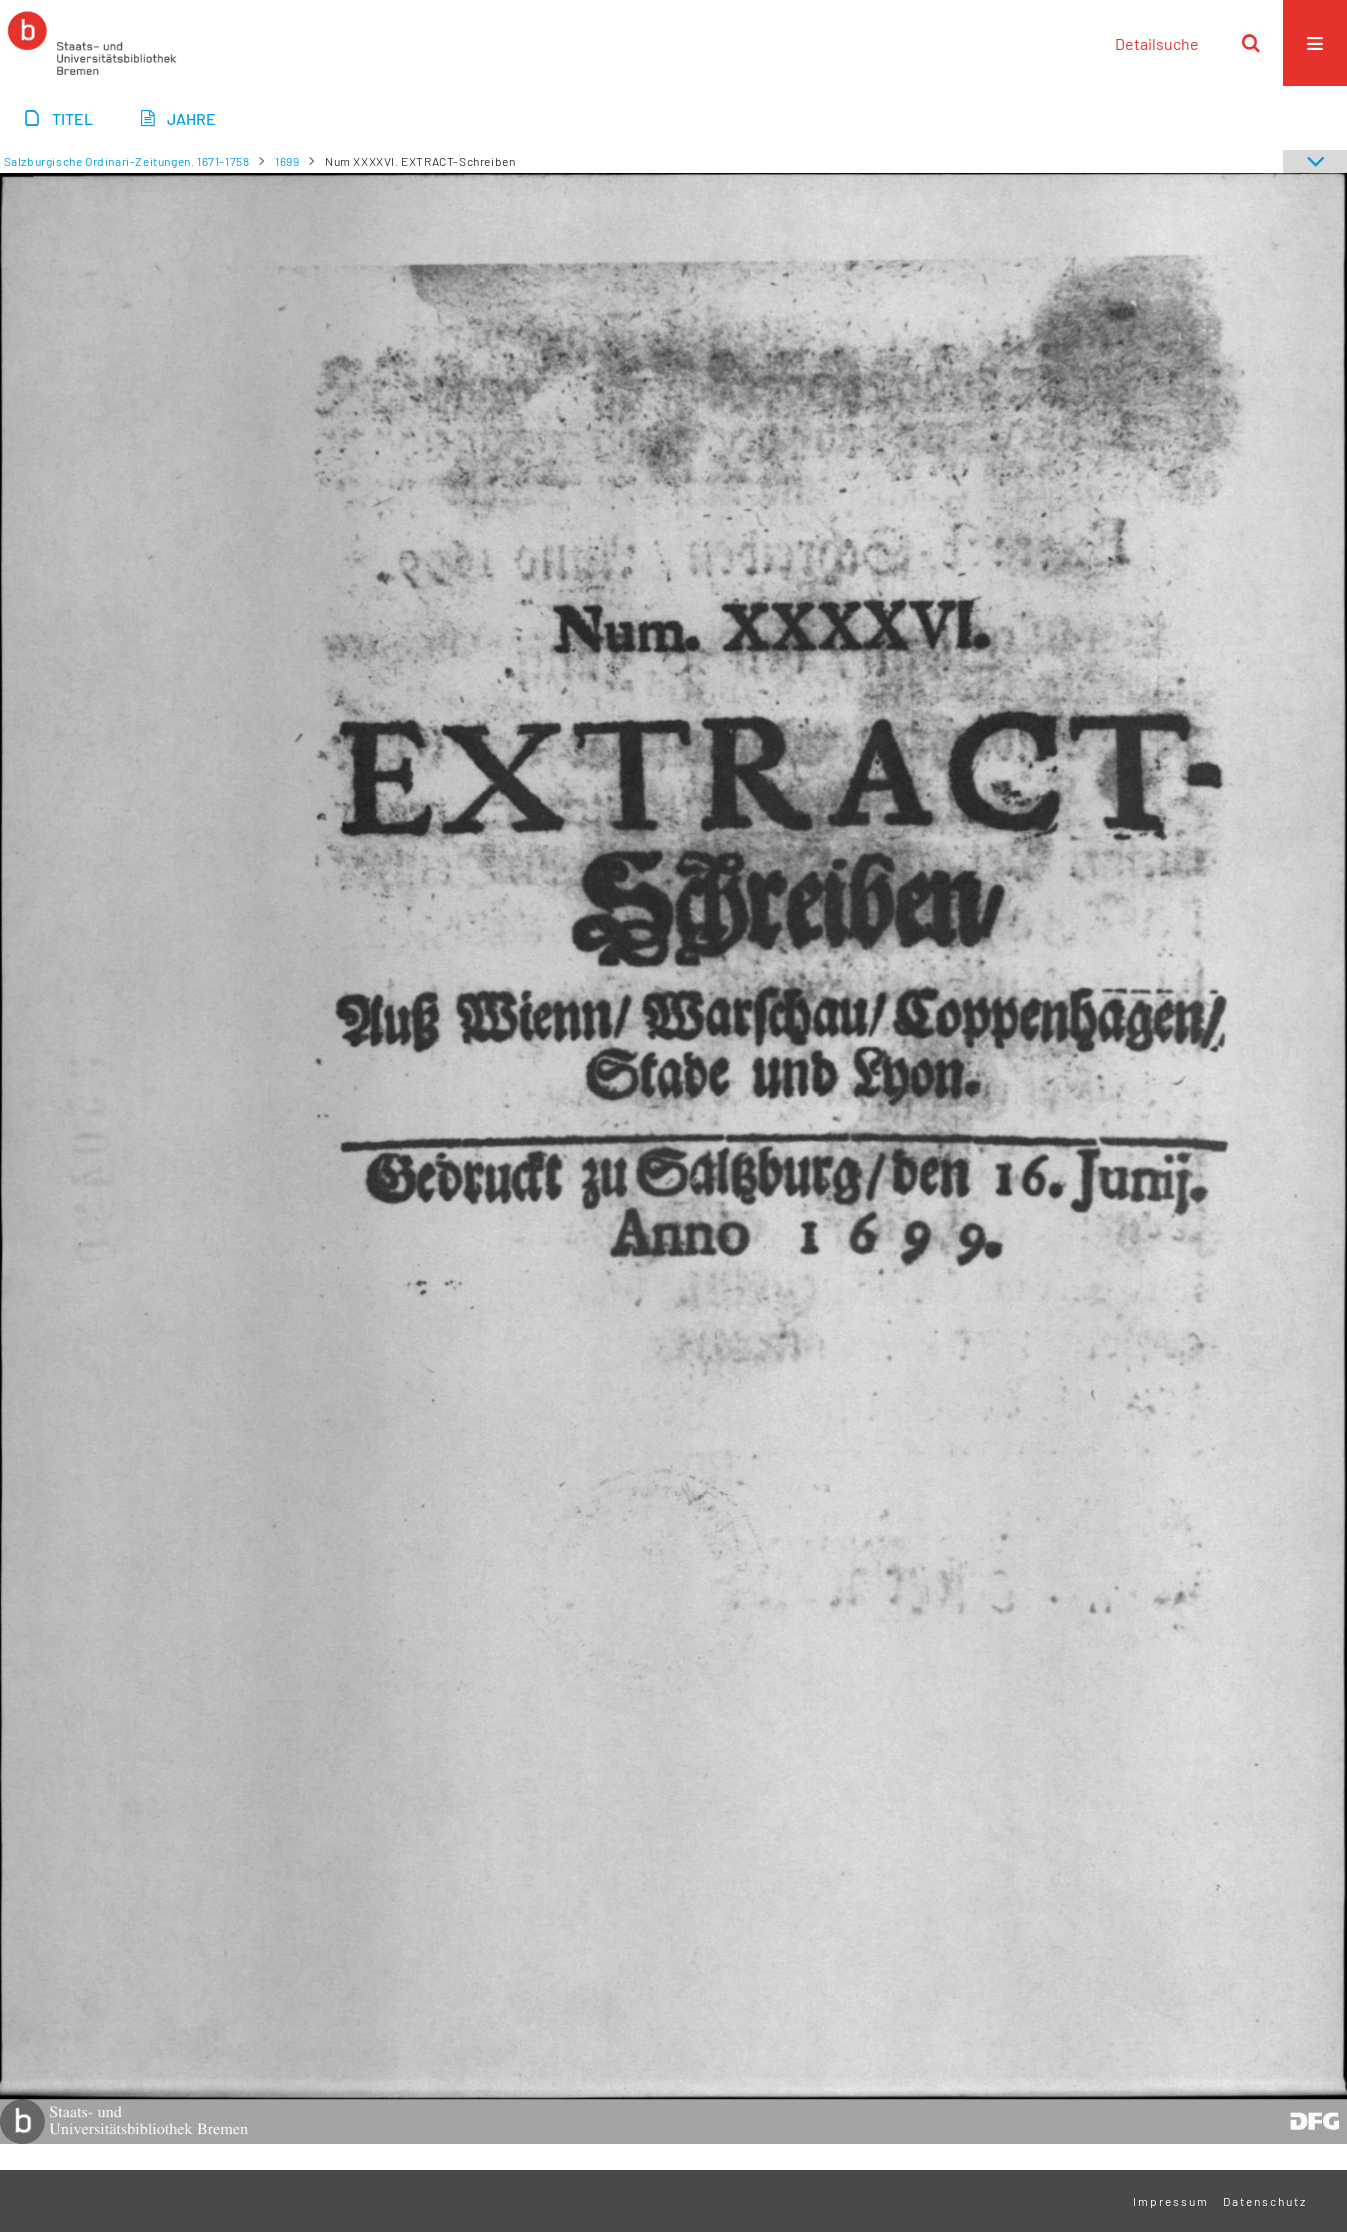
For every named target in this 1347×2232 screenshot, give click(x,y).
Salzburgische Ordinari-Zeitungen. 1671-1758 (127, 161)
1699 (287, 161)
